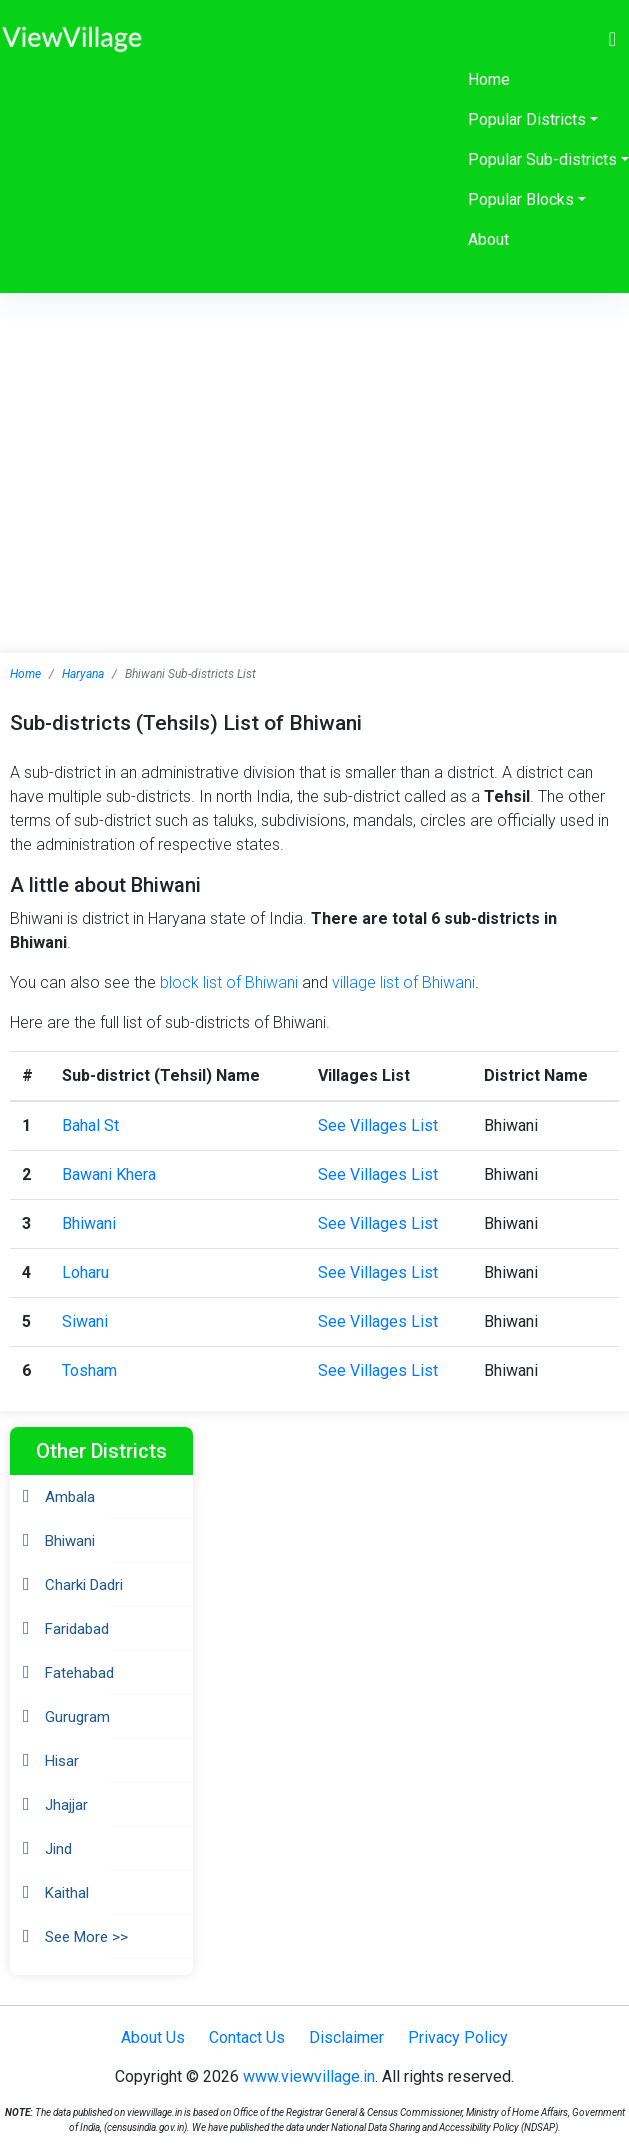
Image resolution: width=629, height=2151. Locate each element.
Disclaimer (346, 2037)
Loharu (85, 1272)
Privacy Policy (458, 2037)
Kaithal (67, 1893)
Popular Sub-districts (542, 159)
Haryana (83, 674)
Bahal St (90, 1125)
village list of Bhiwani (403, 982)
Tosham (89, 1370)
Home (489, 79)
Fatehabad (79, 1673)
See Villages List (378, 1125)
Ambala (70, 1497)
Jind (58, 1849)
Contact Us (247, 2037)
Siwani (85, 1321)
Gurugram (77, 1717)
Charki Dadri (84, 1585)
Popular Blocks (521, 199)
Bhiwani (89, 1223)
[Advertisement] (315, 443)
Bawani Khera (109, 1174)
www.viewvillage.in (309, 2076)
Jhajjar (66, 1805)
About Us (153, 2037)
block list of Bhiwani (229, 982)
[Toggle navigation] (612, 39)
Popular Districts (527, 119)
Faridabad (77, 1629)
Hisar (62, 1761)
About (488, 239)
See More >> (86, 1937)
